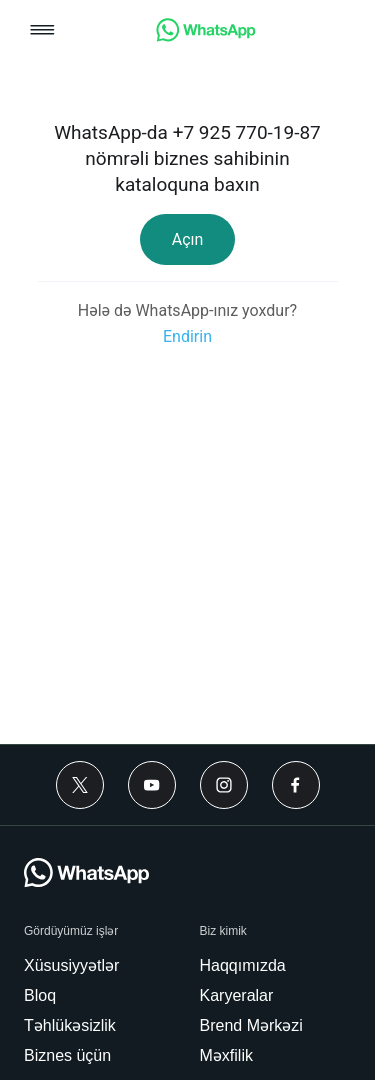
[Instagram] (224, 785)
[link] (206, 36)
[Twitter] (80, 785)
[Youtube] (152, 785)
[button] (42, 31)
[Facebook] (296, 785)
